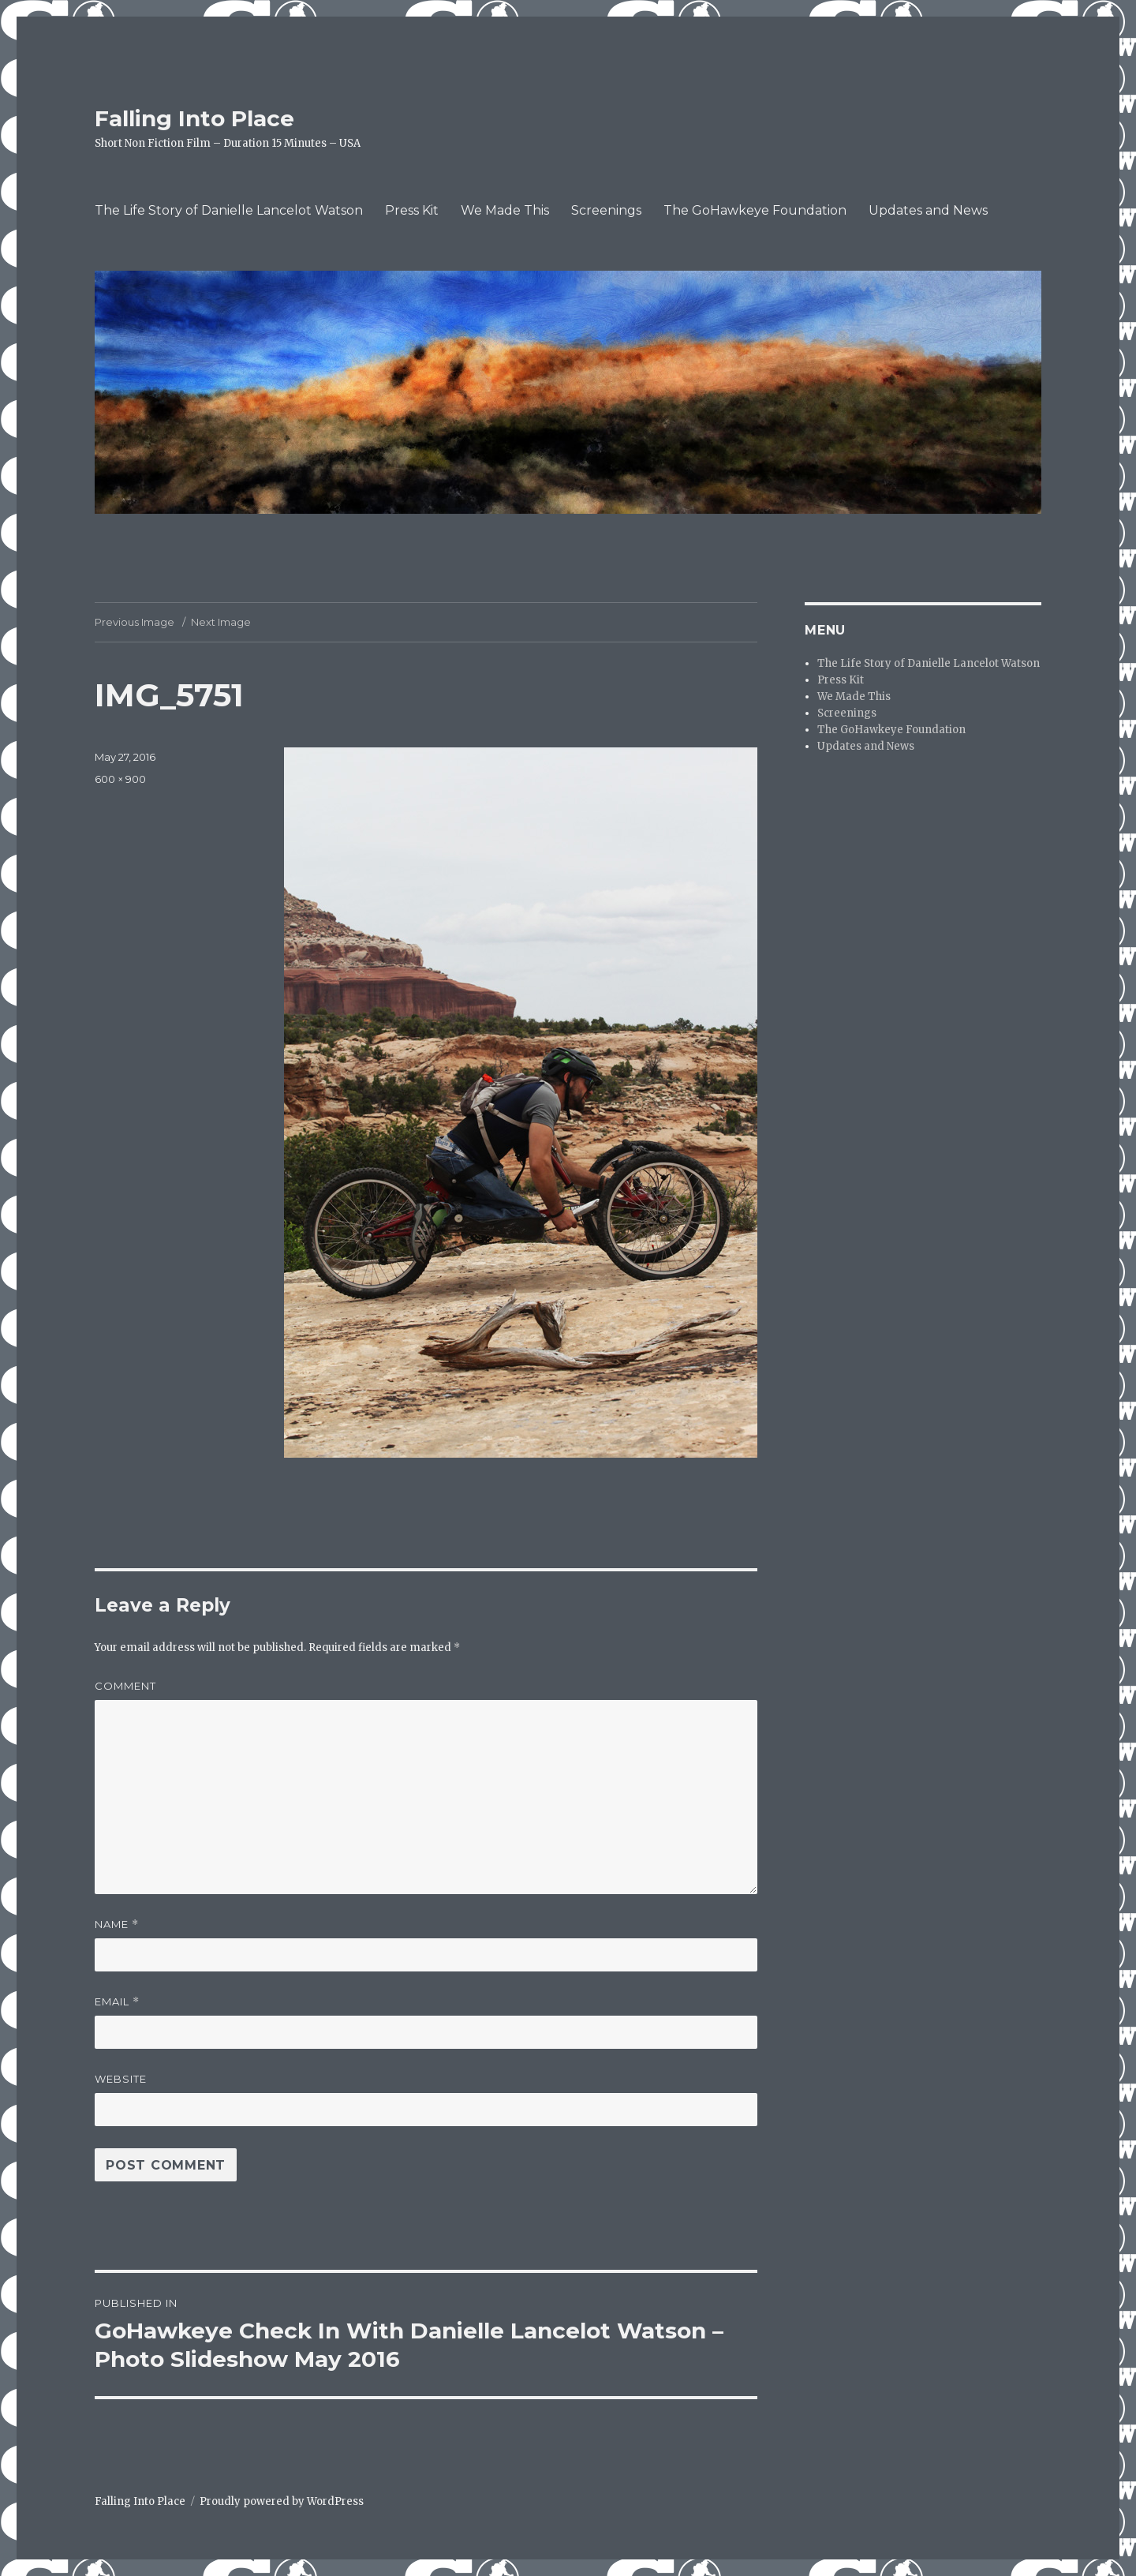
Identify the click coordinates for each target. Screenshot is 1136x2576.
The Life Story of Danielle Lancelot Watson (229, 210)
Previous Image (134, 622)
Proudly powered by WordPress (282, 2501)
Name (117, 1924)
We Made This (505, 210)
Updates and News (928, 210)
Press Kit (412, 210)
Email (117, 2002)
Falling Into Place (194, 118)
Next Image (221, 622)
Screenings (606, 210)
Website (121, 2078)
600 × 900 (120, 779)
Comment (125, 1685)
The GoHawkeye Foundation (754, 210)
